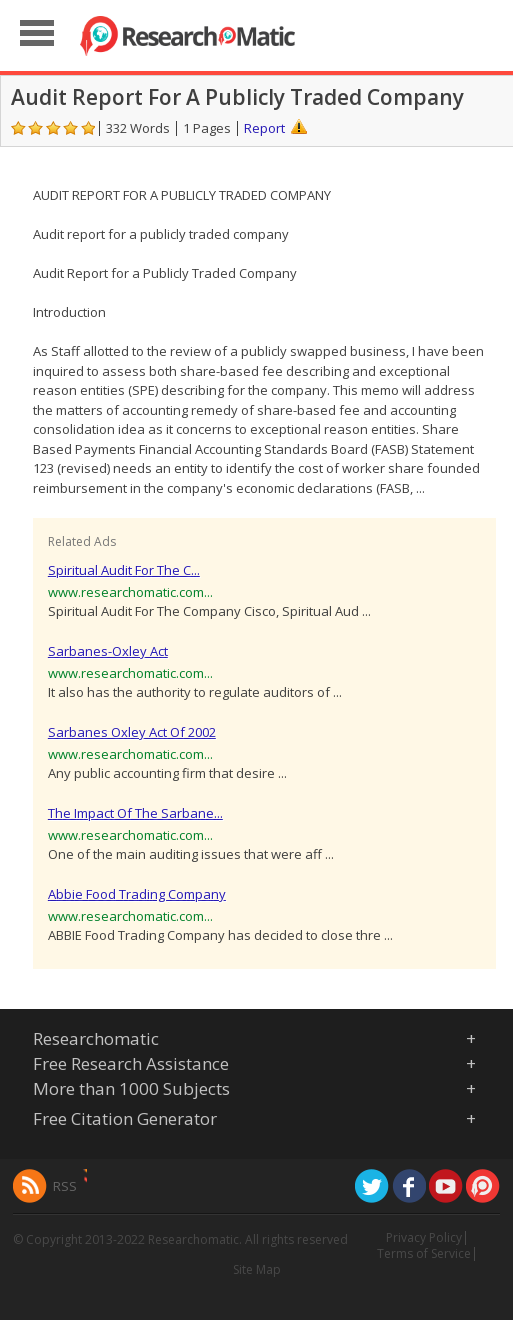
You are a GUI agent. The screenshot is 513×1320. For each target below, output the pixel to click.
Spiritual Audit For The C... (124, 570)
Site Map (257, 1269)
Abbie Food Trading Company (137, 894)
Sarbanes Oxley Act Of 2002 (132, 732)
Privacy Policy (424, 1237)
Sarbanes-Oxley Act (108, 651)
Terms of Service (424, 1253)
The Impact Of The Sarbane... (135, 813)
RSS (65, 1186)
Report (264, 128)
